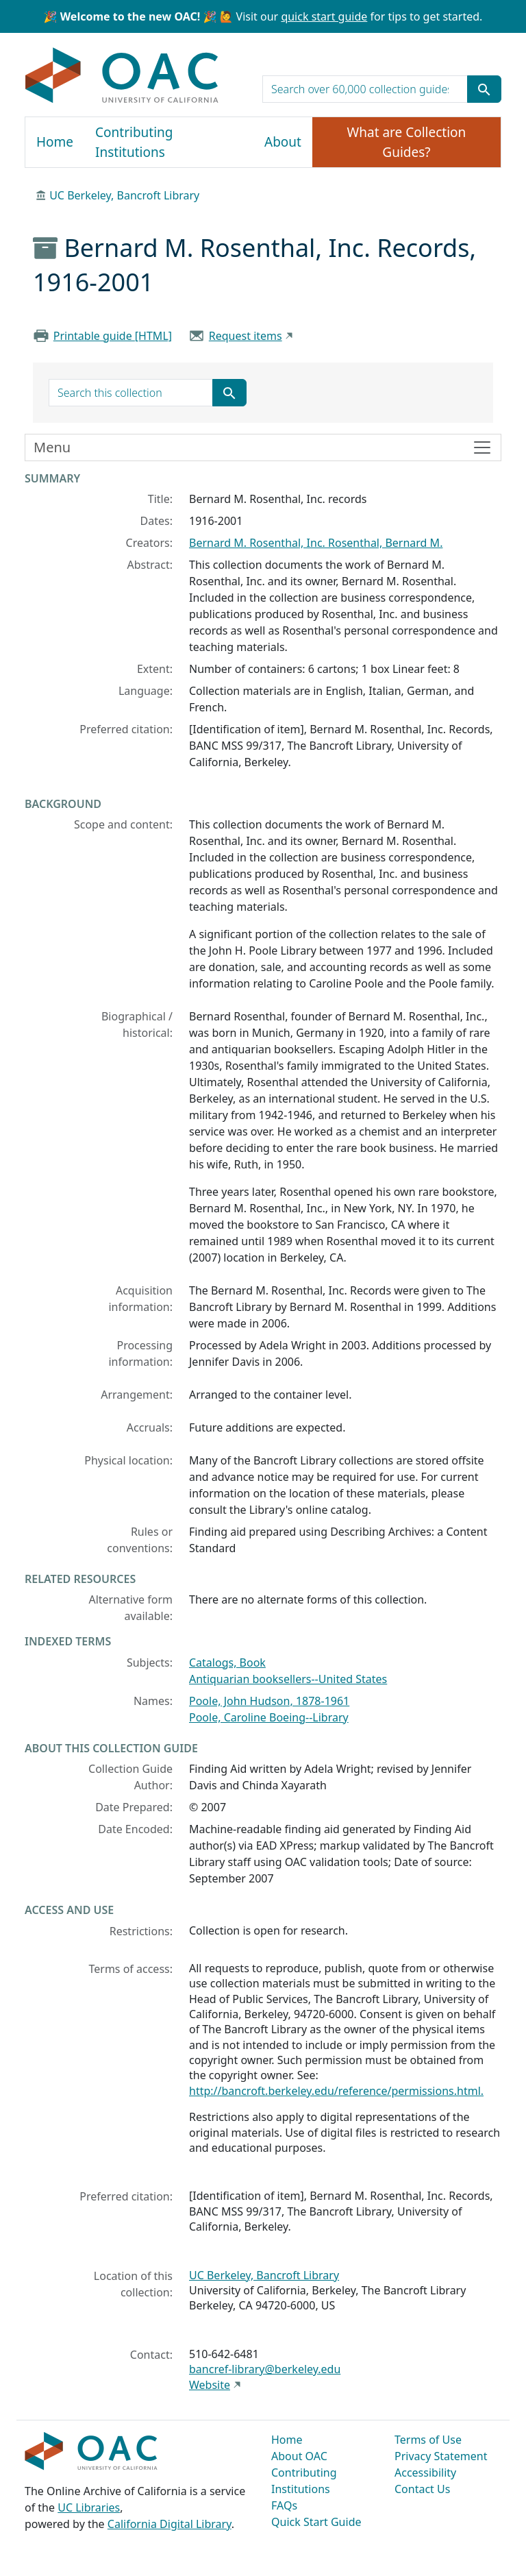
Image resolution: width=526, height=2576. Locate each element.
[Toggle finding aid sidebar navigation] (263, 447)
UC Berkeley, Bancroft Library (124, 195)
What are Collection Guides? (406, 142)
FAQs (284, 2505)
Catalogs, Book (227, 1662)
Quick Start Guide (316, 2521)
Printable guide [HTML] (112, 335)
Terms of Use (428, 2439)
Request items (245, 335)
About (282, 142)
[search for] (365, 89)
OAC (122, 76)
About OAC (299, 2456)
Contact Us (422, 2489)
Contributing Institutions (134, 142)
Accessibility (425, 2472)
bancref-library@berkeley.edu (264, 2369)
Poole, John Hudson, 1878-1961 (269, 1700)
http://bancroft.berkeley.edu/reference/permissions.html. (336, 2090)
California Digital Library (169, 2523)
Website (209, 2384)
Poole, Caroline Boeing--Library (269, 1717)
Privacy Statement (441, 2456)
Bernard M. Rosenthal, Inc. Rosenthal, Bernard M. (315, 542)
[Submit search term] (484, 89)
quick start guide (324, 16)
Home (54, 142)
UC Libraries (89, 2507)
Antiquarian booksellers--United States (288, 1678)
